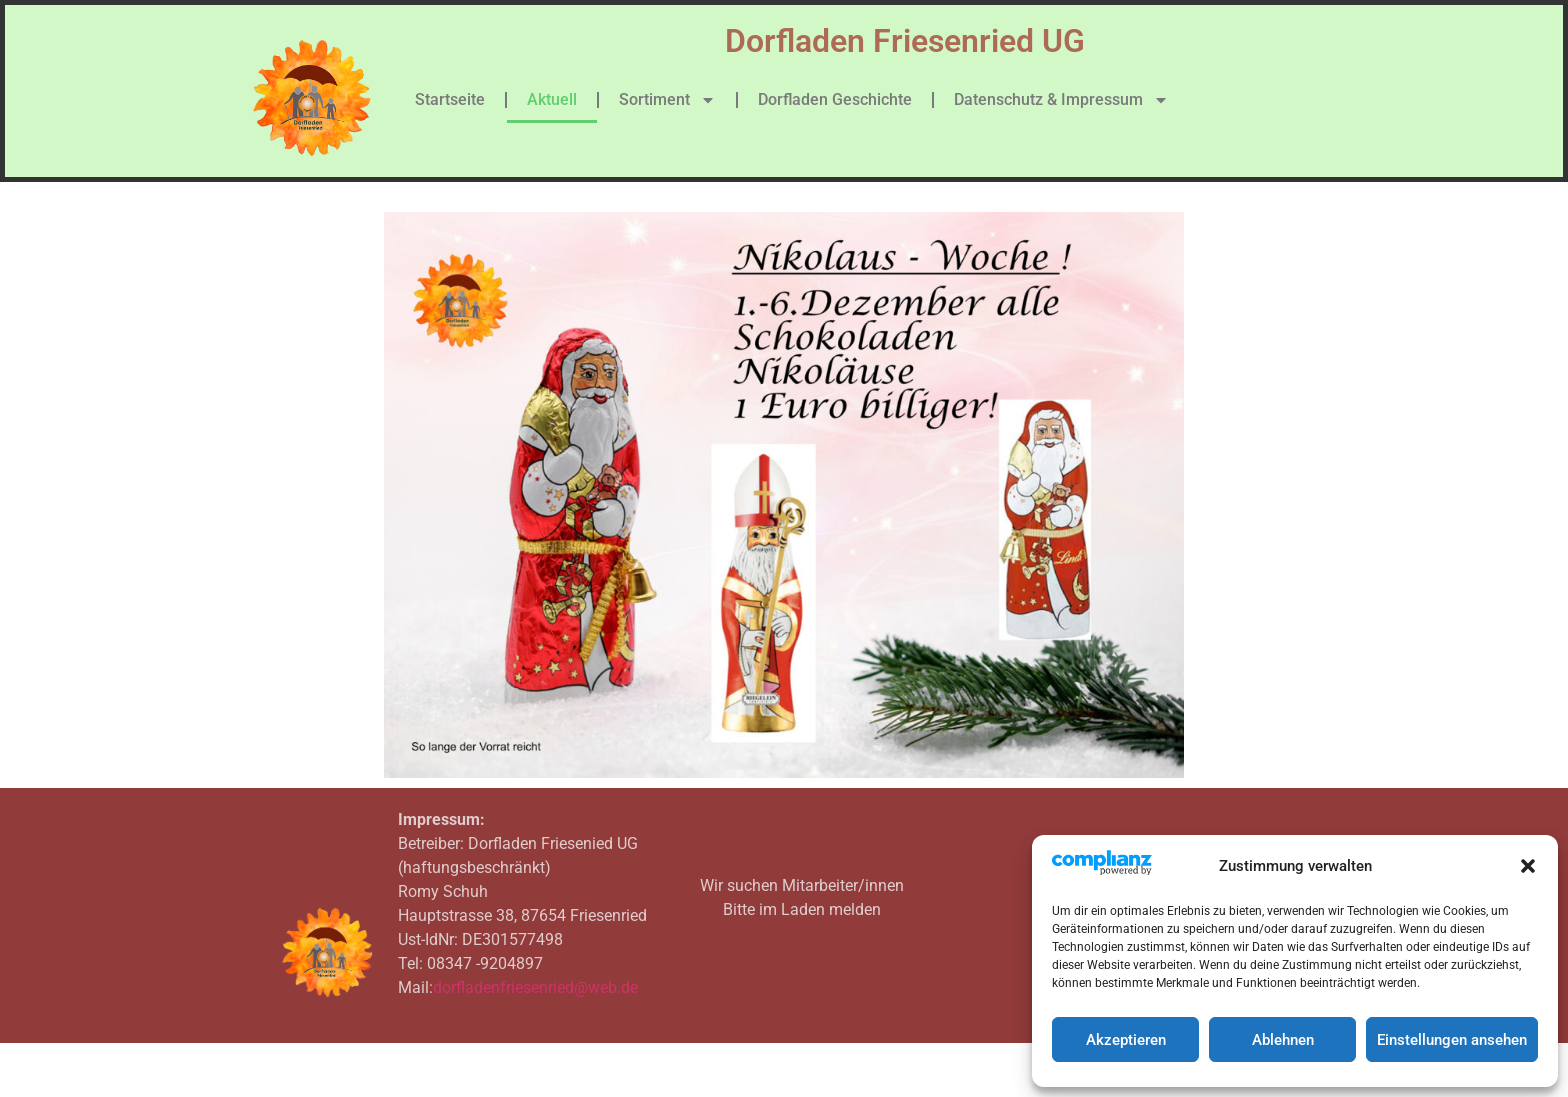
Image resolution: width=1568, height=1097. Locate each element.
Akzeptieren (1126, 1040)
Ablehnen (1283, 1040)
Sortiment (667, 100)
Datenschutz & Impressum (1061, 100)
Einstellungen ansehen (1452, 1040)
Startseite (450, 99)
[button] (1528, 866)
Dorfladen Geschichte (835, 99)
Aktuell (552, 99)
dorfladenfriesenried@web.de (535, 987)
